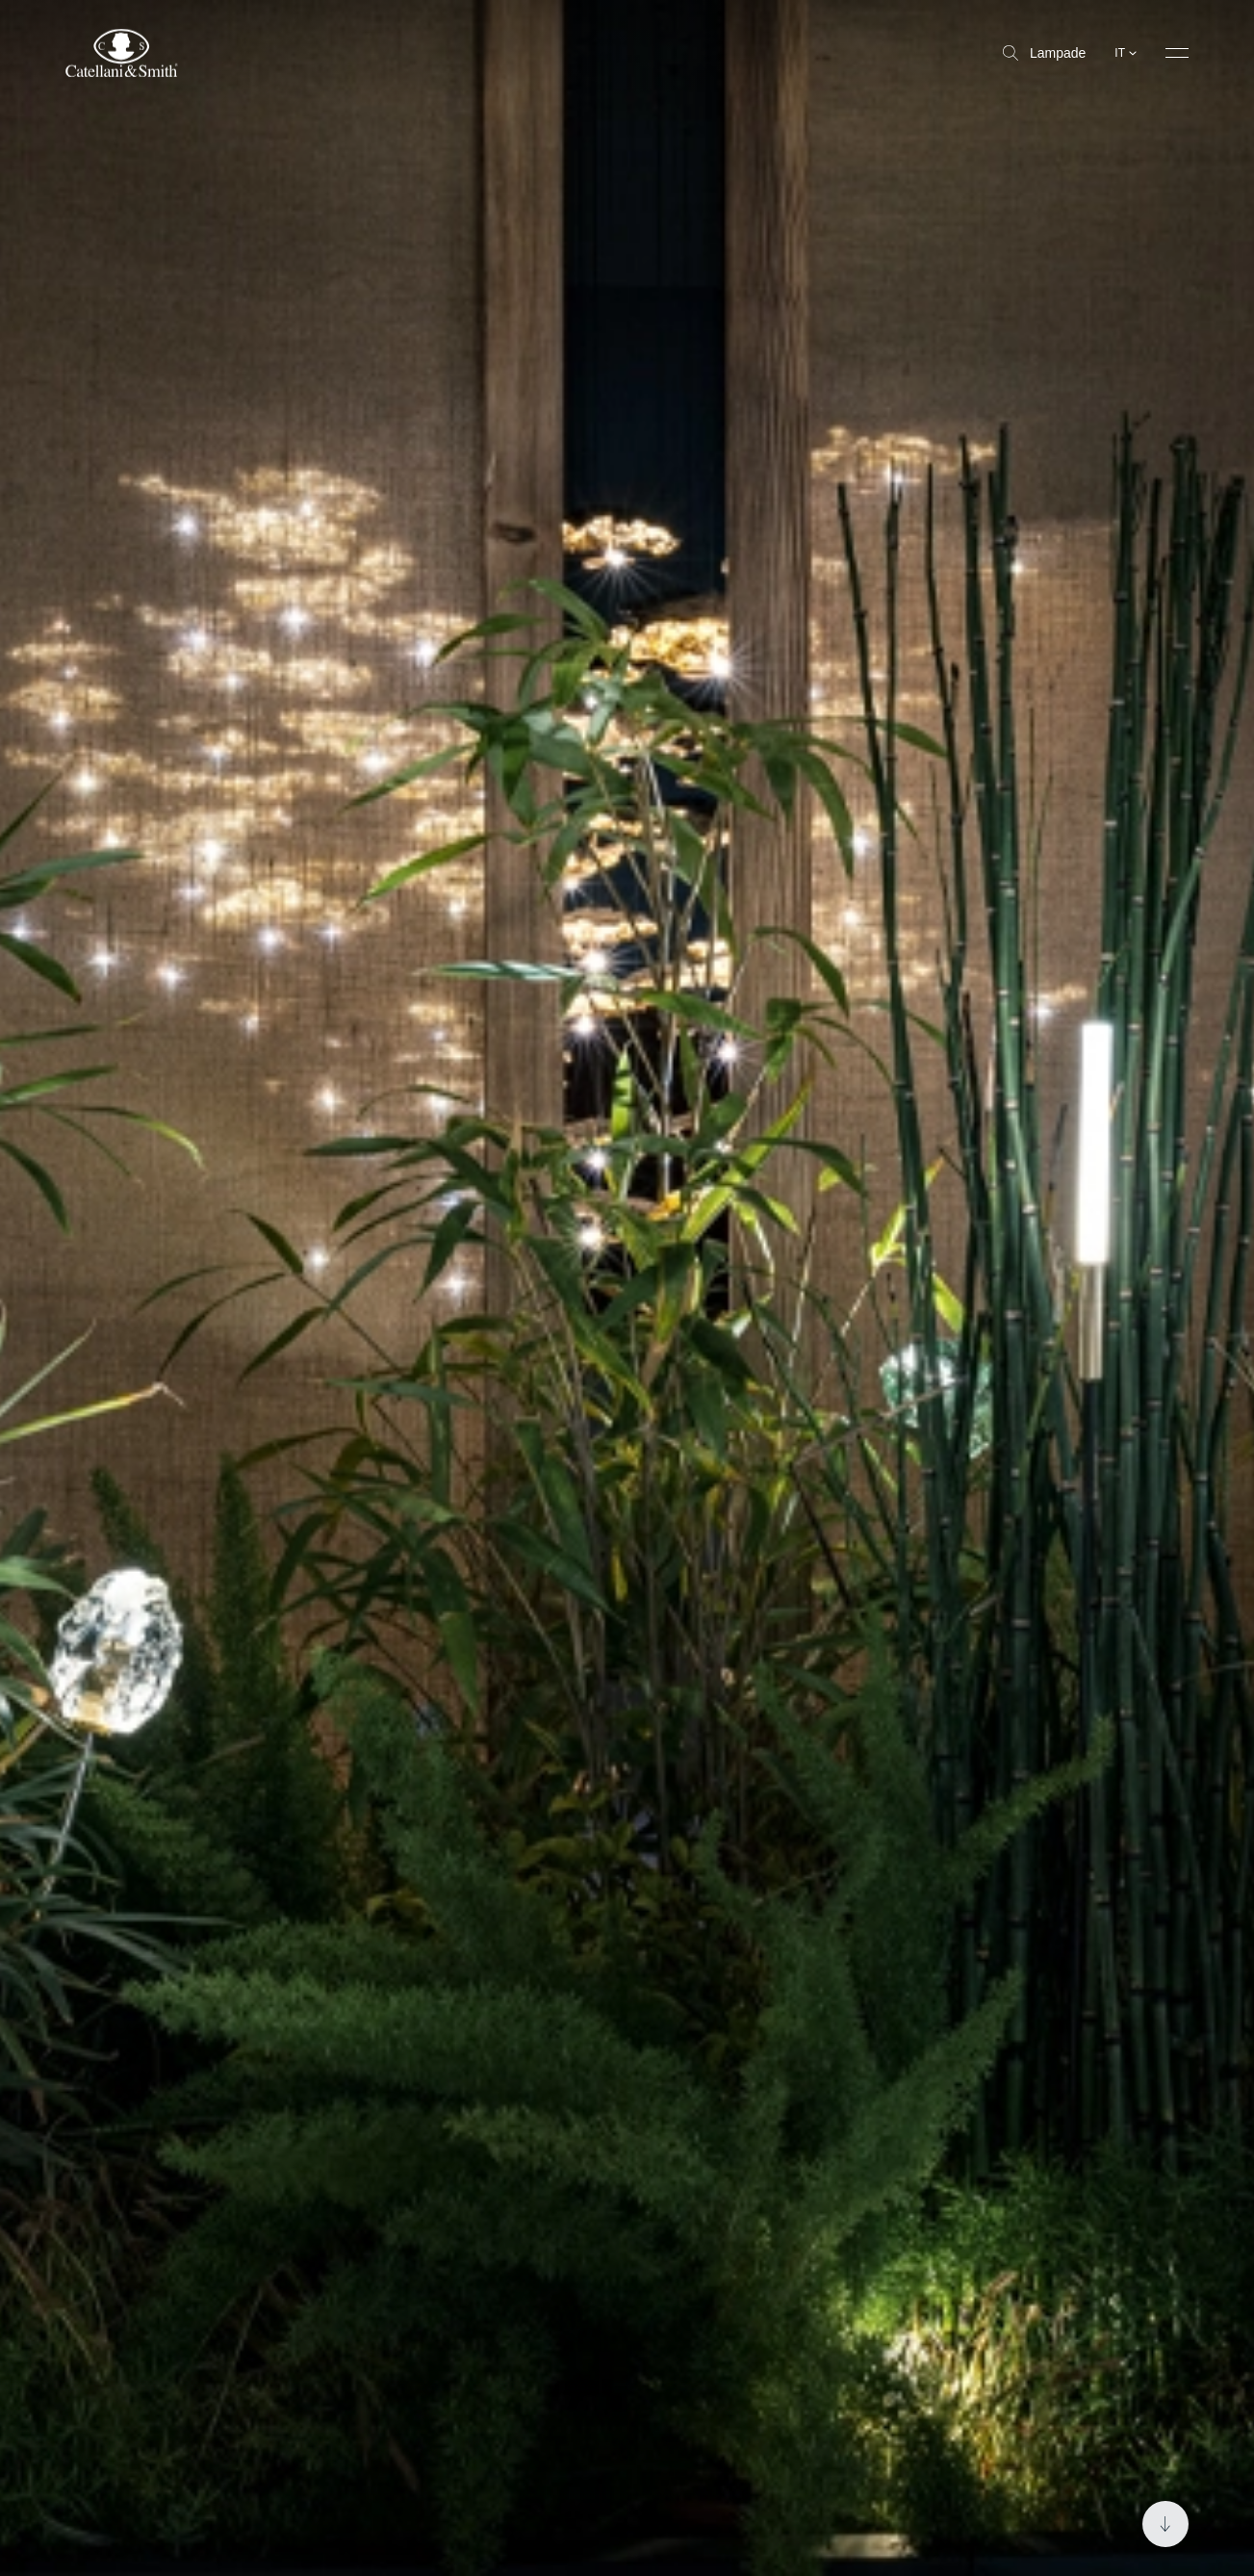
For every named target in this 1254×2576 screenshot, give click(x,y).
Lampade (1044, 53)
